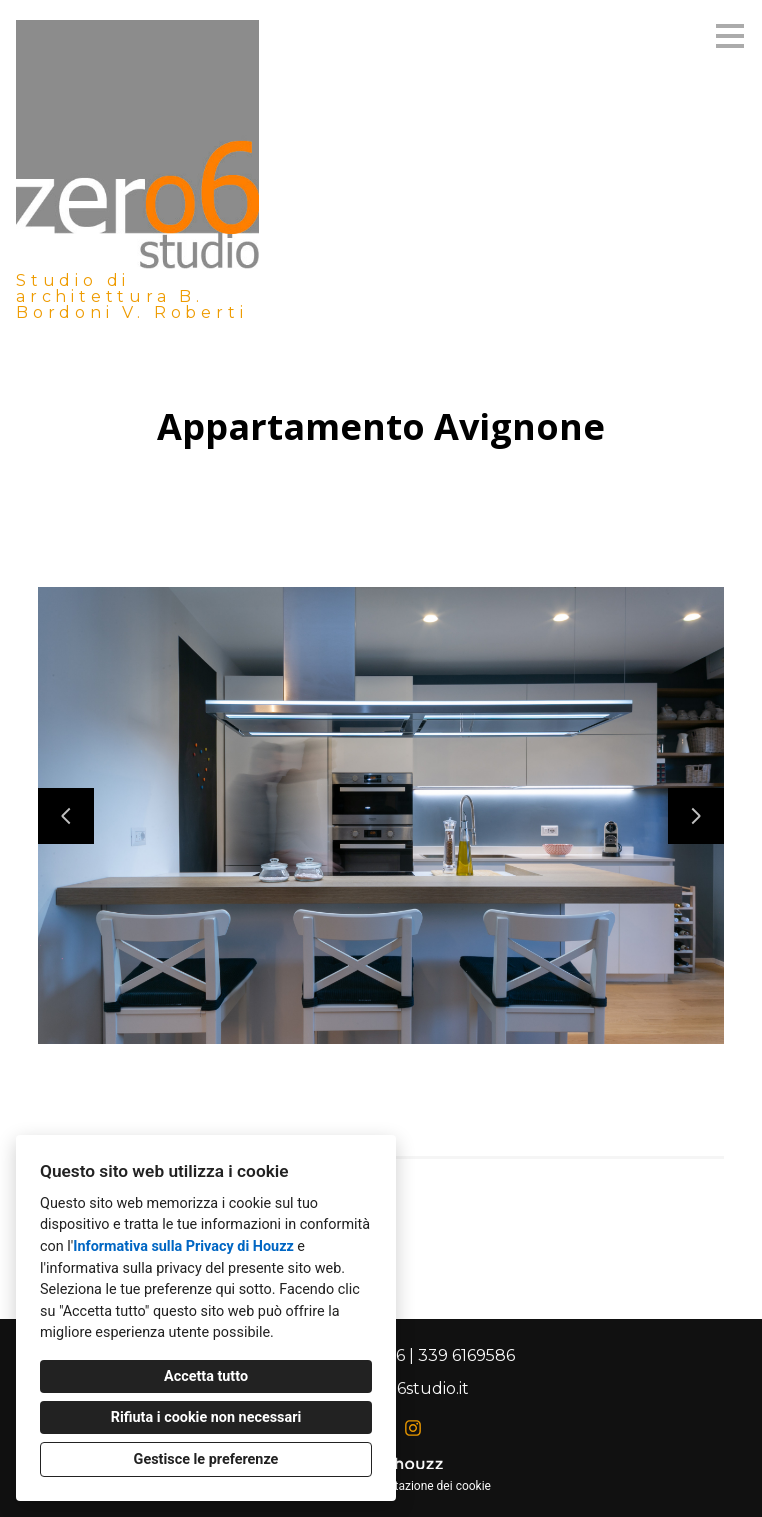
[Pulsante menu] (730, 36)
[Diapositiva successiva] (696, 816)
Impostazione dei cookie (426, 1486)
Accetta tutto (206, 1376)
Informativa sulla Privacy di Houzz (183, 1246)
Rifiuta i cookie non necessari (206, 1417)
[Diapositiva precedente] (66, 816)
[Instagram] (413, 1428)
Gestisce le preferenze (206, 1459)
